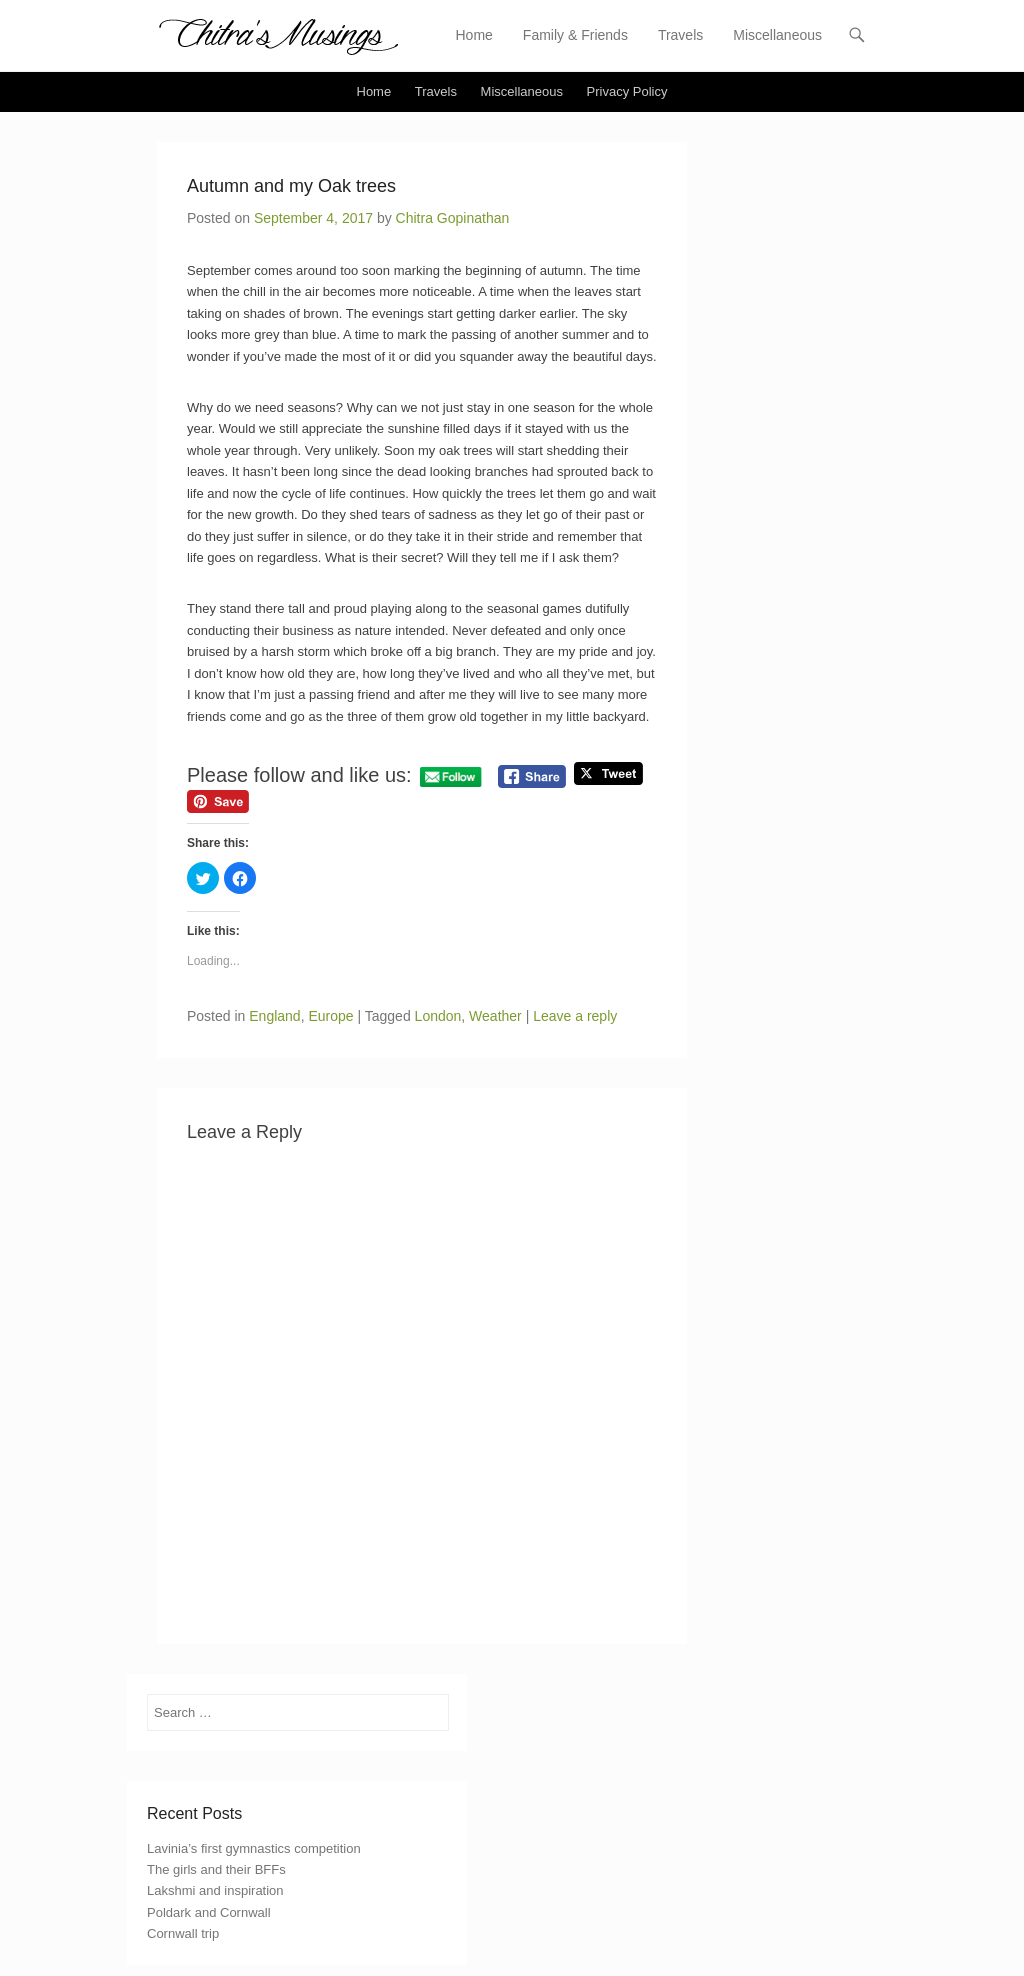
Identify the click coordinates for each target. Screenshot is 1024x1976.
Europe (330, 1016)
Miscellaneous (777, 35)
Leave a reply (575, 1016)
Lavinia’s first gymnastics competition (254, 1848)
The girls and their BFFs (216, 1869)
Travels (680, 35)
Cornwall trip (183, 1933)
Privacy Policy (627, 91)
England (274, 1016)
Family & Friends (575, 35)
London (438, 1016)
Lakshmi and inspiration (215, 1890)
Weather (495, 1016)
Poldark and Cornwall (209, 1912)
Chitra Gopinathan (453, 218)
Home (474, 35)
